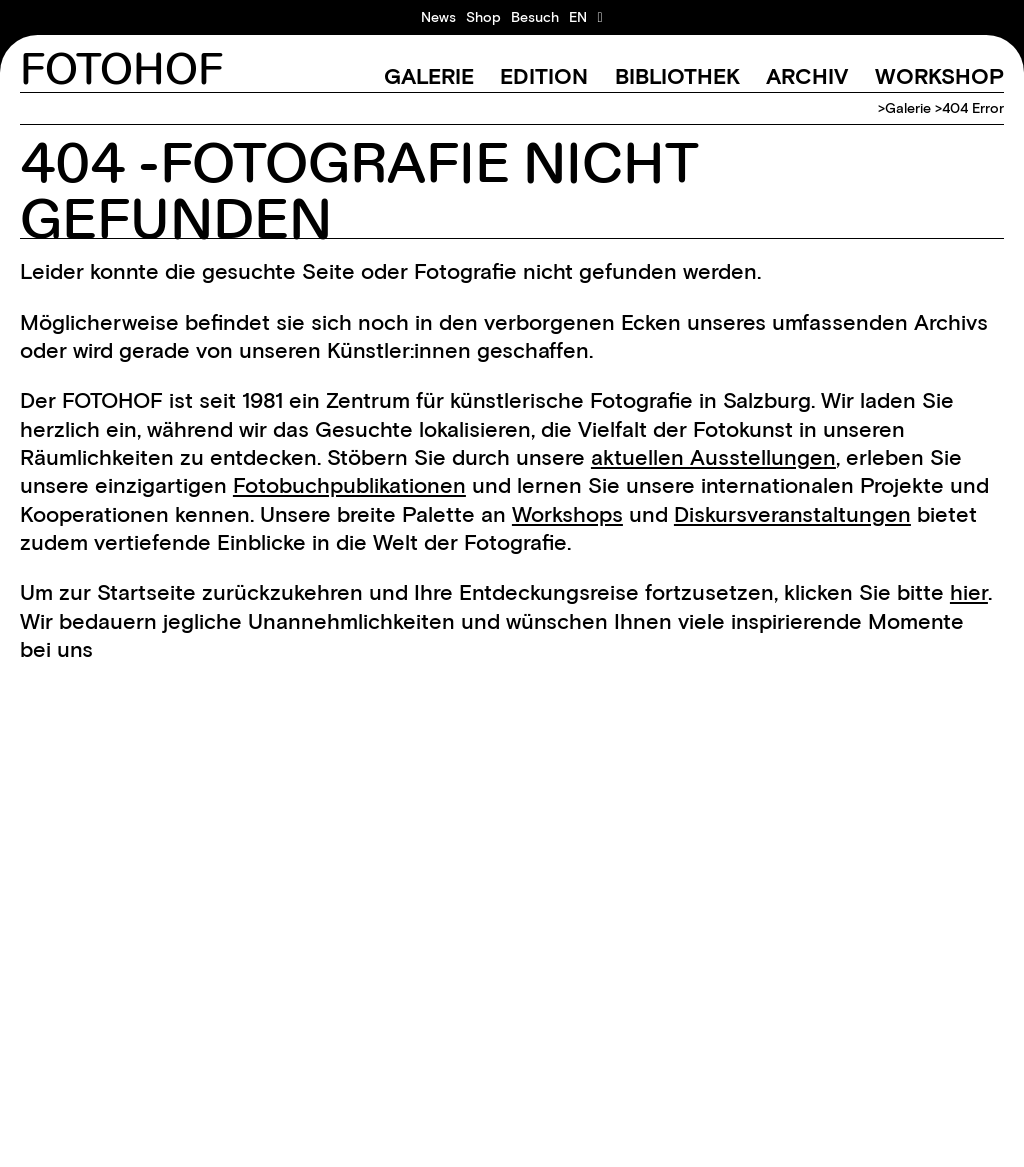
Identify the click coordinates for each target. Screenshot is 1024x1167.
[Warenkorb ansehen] (599, 17)
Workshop (939, 76)
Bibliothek (677, 76)
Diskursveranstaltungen (792, 514)
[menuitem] (578, 17)
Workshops (567, 514)
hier (969, 592)
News (438, 17)
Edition (544, 76)
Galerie (429, 76)
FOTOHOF (121, 70)
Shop (483, 17)
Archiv (807, 76)
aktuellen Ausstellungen (713, 457)
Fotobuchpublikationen (349, 485)
